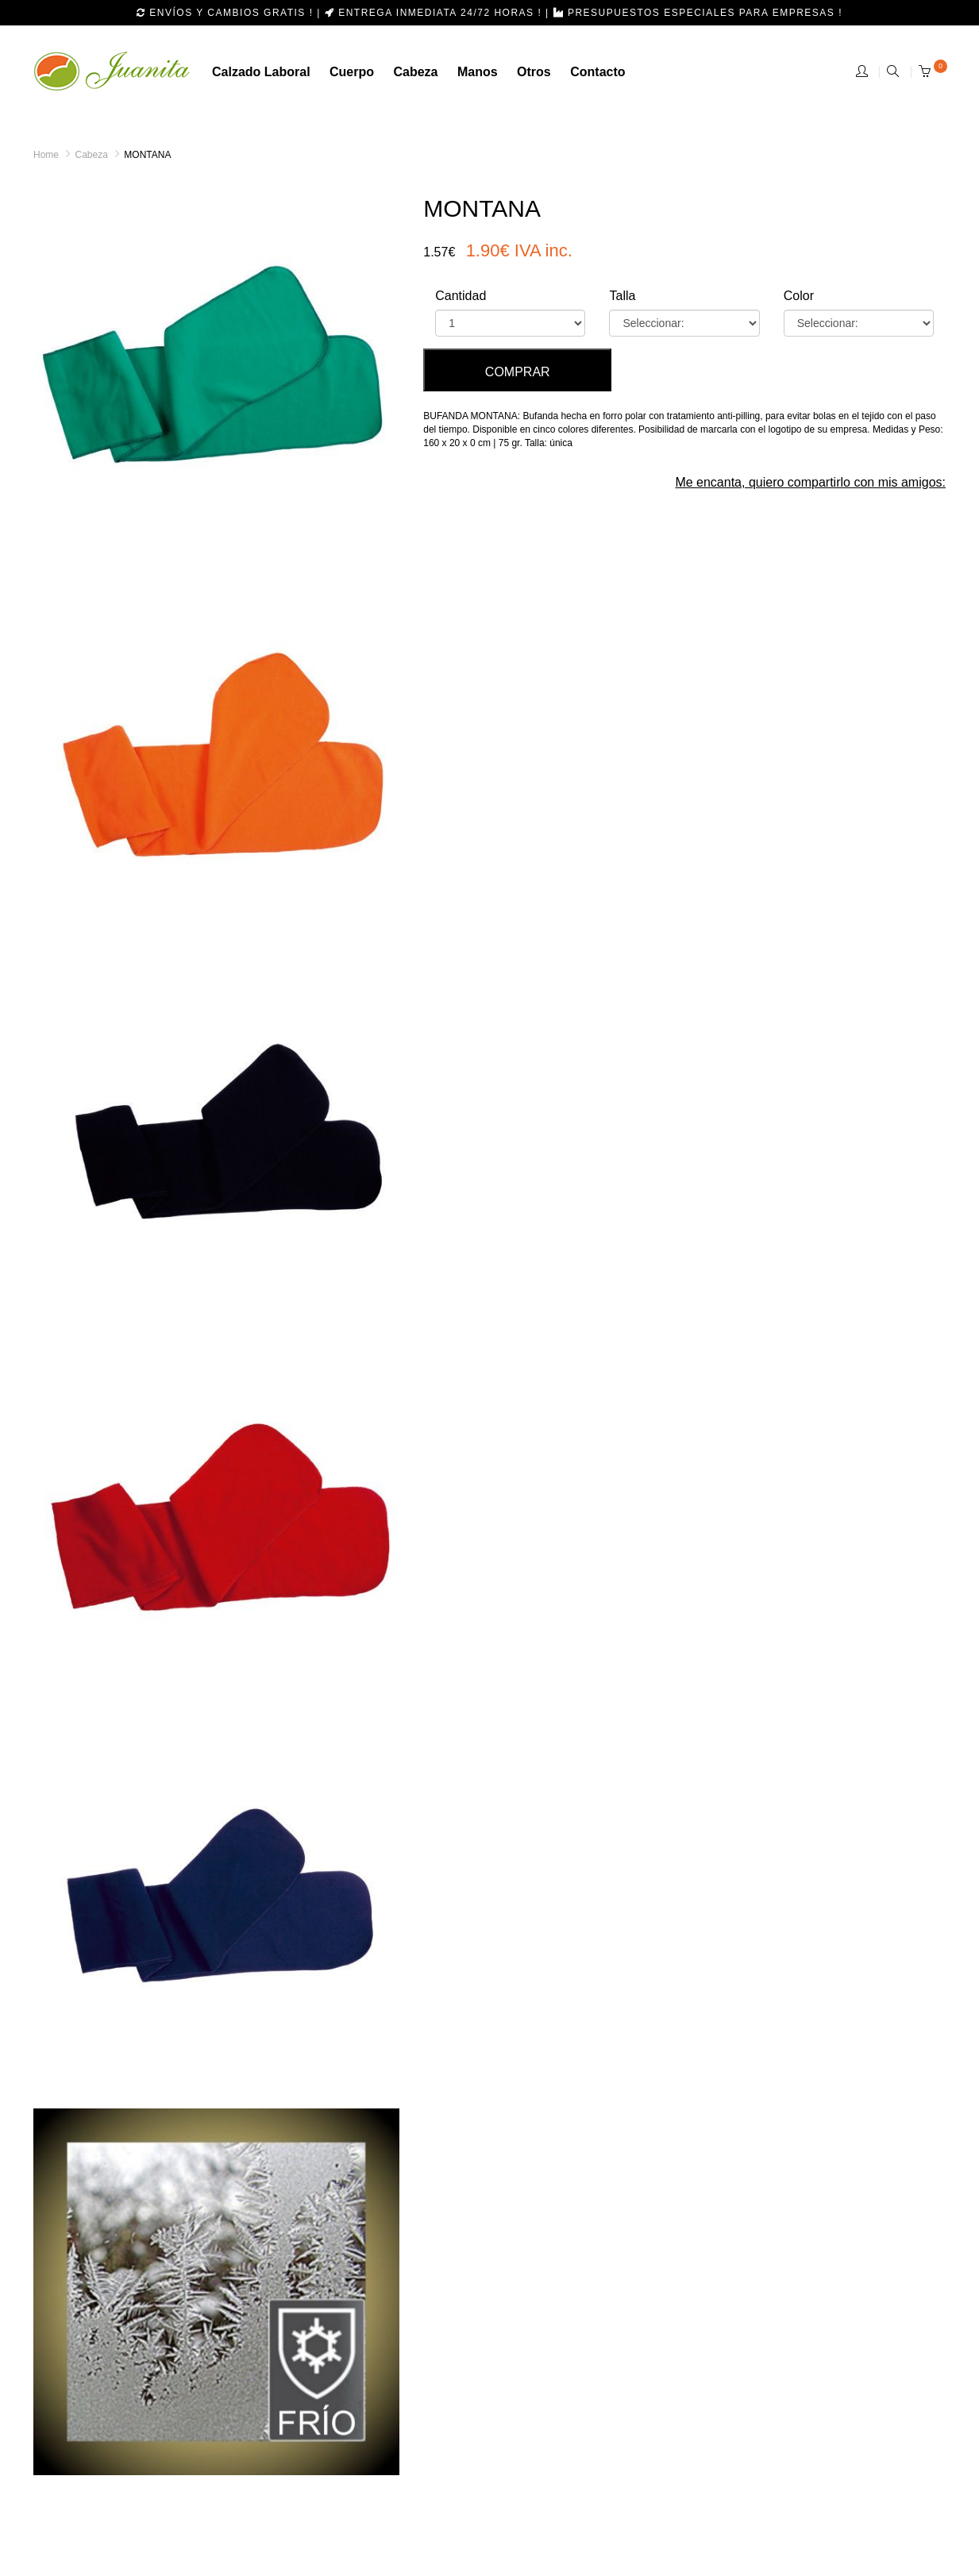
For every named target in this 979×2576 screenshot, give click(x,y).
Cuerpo (352, 72)
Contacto (597, 72)
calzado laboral (261, 72)
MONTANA (147, 154)
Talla (622, 295)
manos (477, 72)
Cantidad (460, 295)
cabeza (415, 72)
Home (46, 154)
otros (534, 72)
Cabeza (91, 154)
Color (799, 295)
